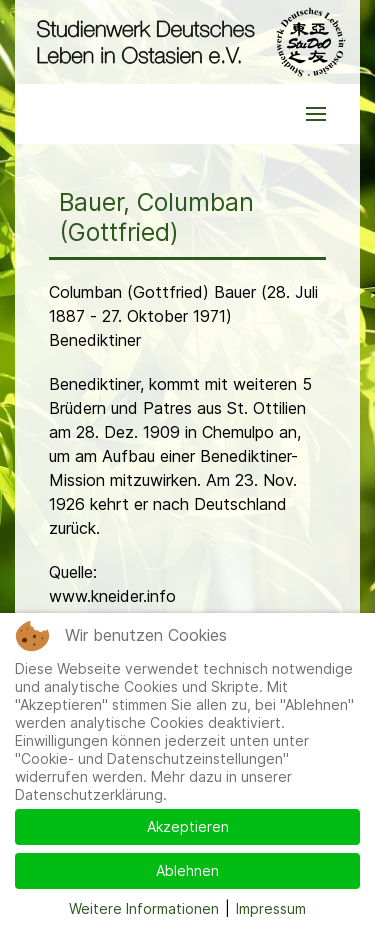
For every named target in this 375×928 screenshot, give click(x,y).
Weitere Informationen (144, 908)
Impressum (271, 908)
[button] (316, 114)
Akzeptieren (188, 826)
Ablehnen (187, 870)
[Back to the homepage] (187, 42)
